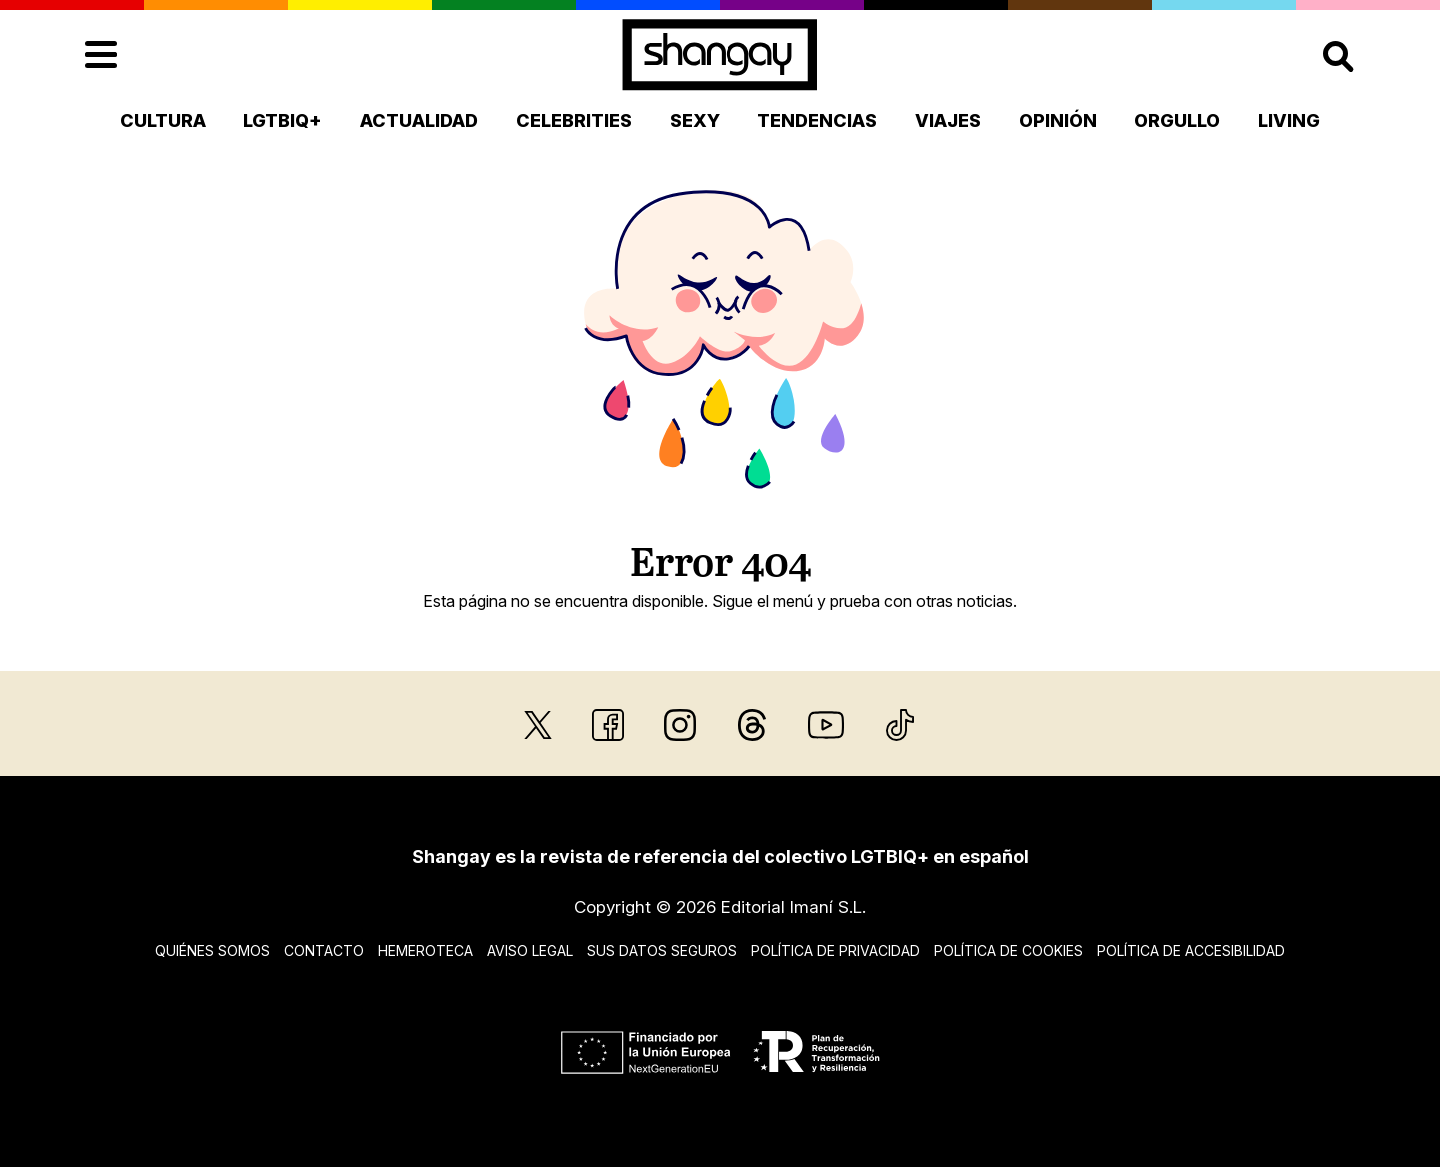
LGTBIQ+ (282, 120)
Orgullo (1177, 120)
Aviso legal (530, 950)
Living (1289, 120)
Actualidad (419, 120)
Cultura (163, 120)
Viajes (948, 120)
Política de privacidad (835, 950)
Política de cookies (1008, 950)
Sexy (695, 120)
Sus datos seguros (662, 950)
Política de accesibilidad (1191, 950)
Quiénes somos (212, 950)
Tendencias (817, 120)
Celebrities (574, 120)
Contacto (324, 950)
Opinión (1058, 120)
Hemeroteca (425, 950)
